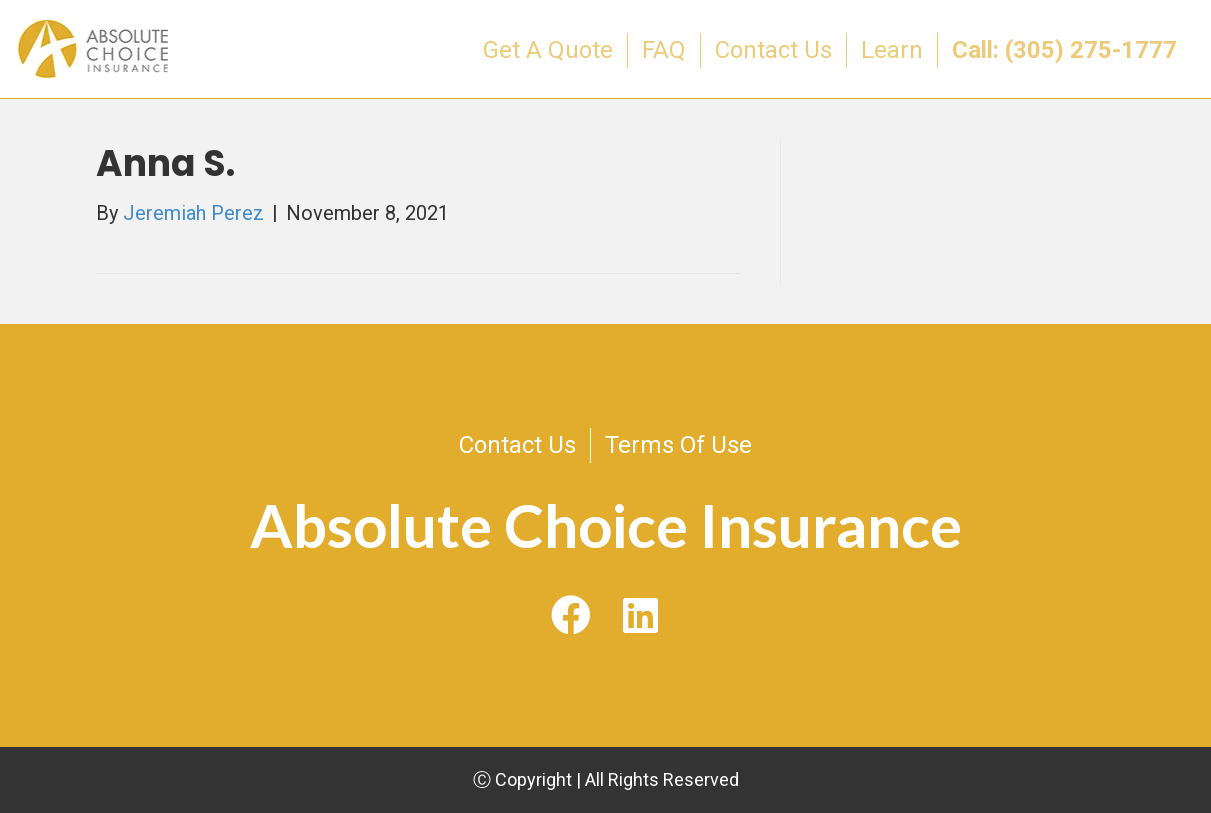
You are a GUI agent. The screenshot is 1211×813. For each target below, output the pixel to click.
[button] (571, 617)
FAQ (664, 50)
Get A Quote (548, 50)
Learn (892, 50)
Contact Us (773, 50)
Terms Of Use (678, 445)
